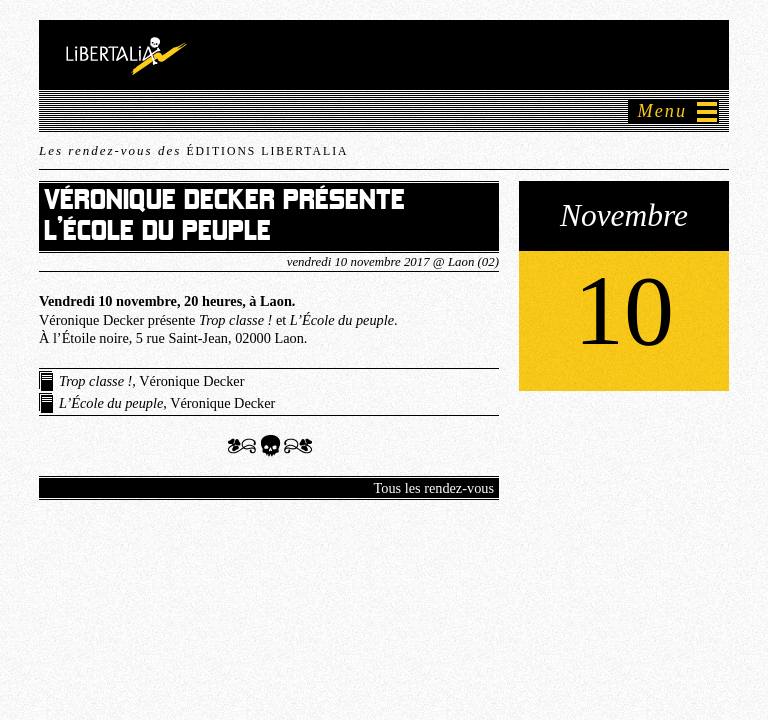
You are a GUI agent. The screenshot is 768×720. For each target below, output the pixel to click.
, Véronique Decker (151, 381)
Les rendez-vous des (193, 150)
